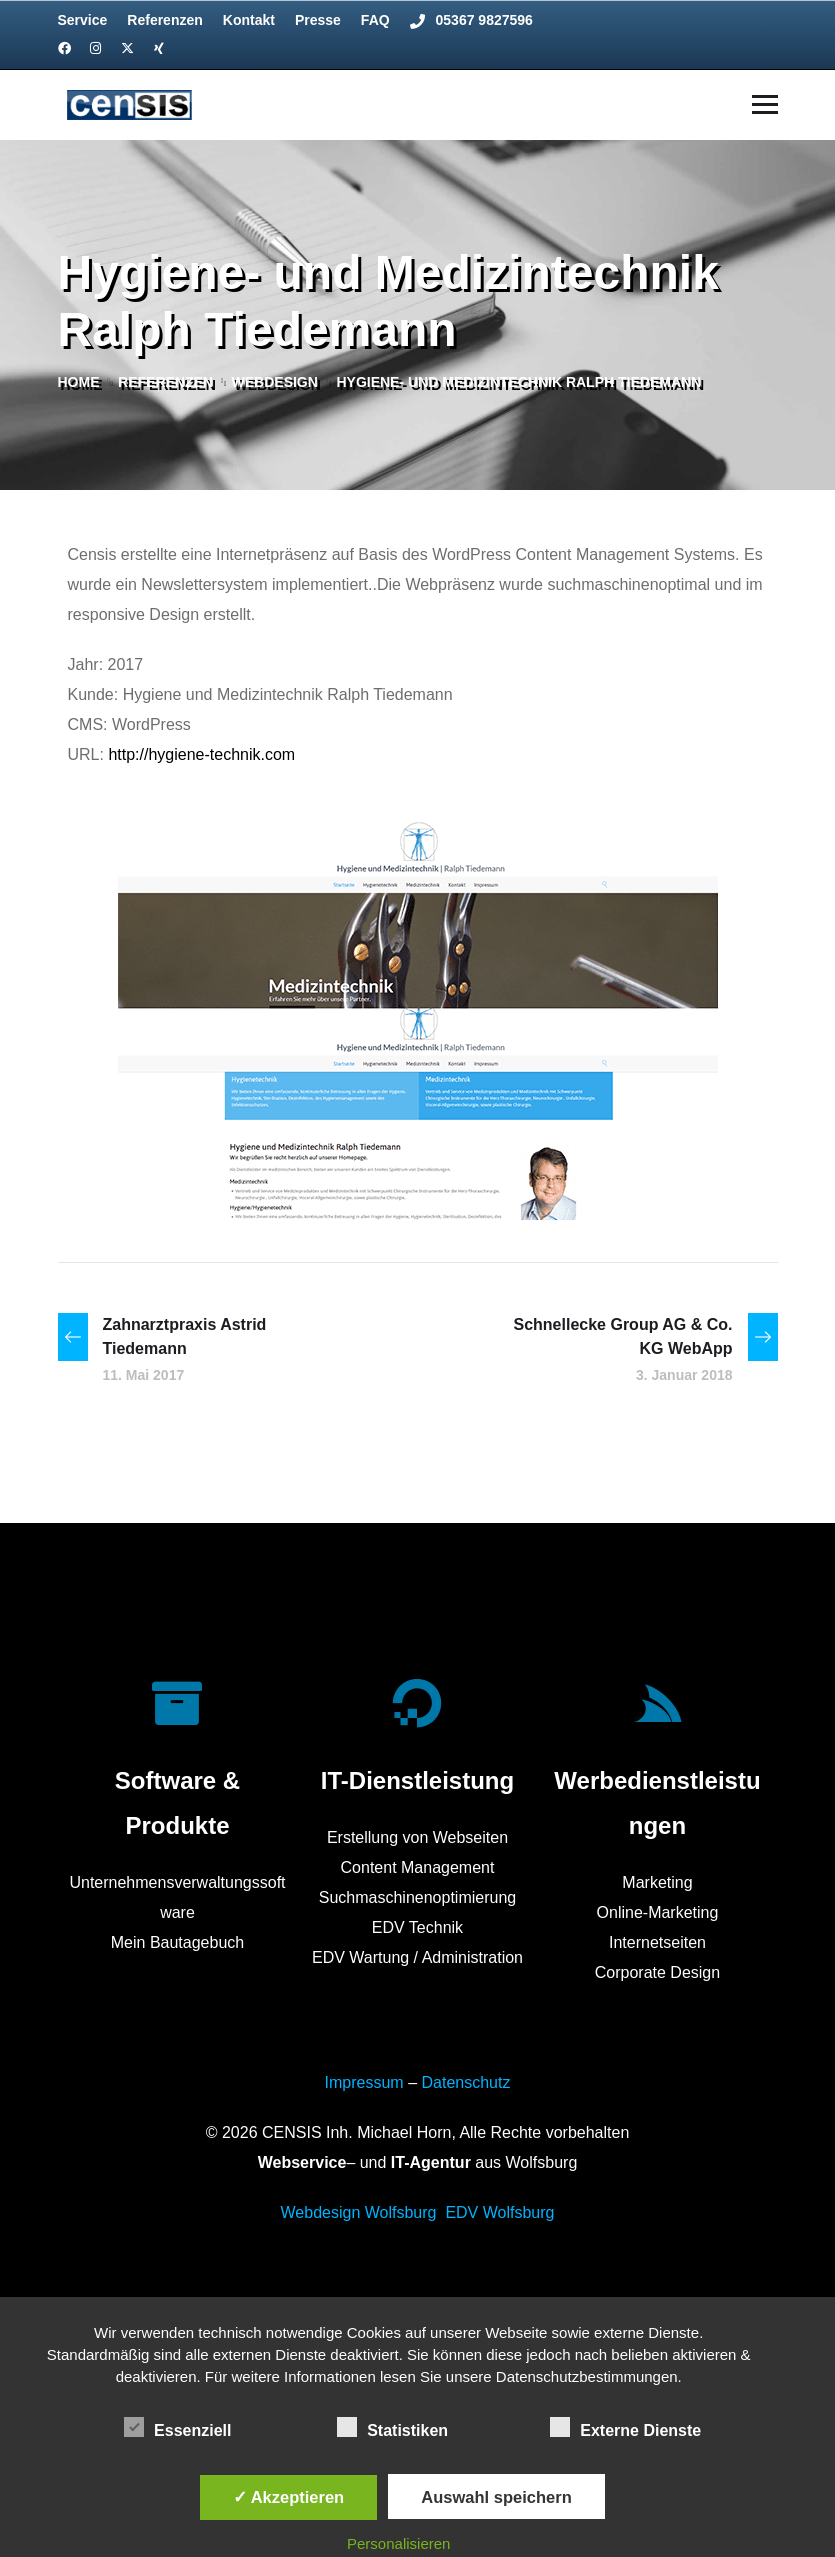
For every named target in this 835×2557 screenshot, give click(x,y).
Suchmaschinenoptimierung (417, 1897)
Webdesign (275, 382)
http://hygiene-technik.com (201, 754)
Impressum (364, 2082)
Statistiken (392, 2427)
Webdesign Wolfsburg (359, 2212)
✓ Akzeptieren (289, 2497)
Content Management (418, 1867)
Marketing (657, 1882)
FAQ (375, 20)
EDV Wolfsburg (499, 2212)
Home (79, 382)
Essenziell (177, 2427)
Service (83, 20)
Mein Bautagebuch (177, 1942)
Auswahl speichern (496, 2497)
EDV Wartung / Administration (417, 1957)
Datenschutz (465, 2082)
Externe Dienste (625, 2427)
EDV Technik (417, 1927)
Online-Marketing (658, 1912)
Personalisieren (398, 2543)
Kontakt (249, 20)
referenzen (165, 382)
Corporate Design (657, 1972)
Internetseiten (657, 1942)
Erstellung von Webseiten (417, 1837)
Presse (318, 20)
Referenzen (164, 20)
